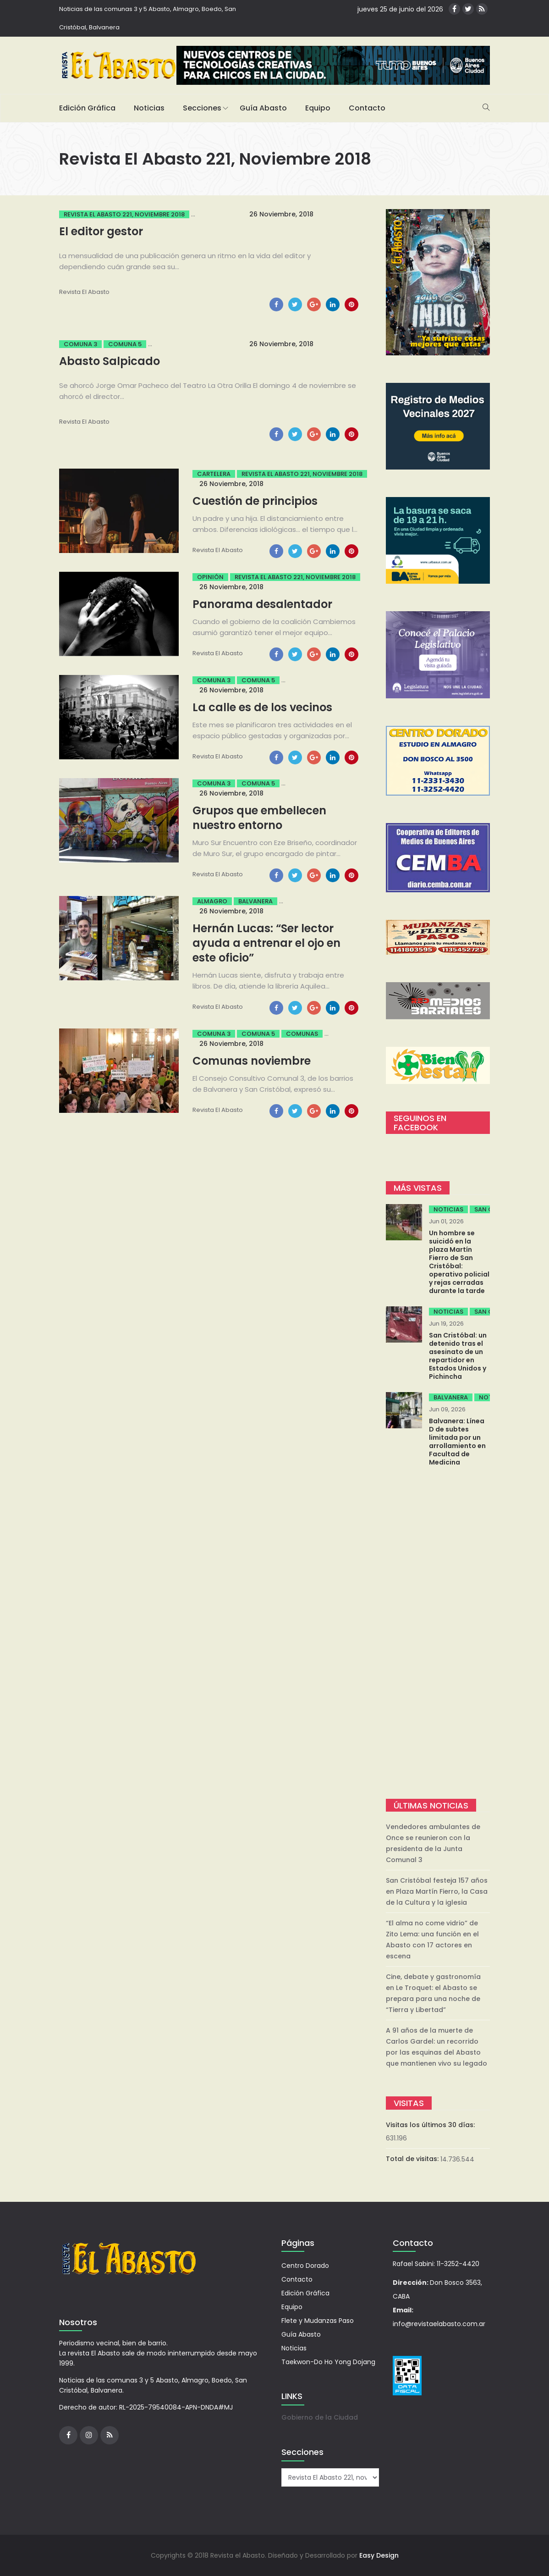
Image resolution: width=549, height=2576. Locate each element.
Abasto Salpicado (109, 361)
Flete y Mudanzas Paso (317, 2320)
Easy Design (379, 2555)
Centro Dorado (305, 2265)
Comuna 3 (80, 344)
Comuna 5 (125, 344)
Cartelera (214, 474)
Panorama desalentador (262, 604)
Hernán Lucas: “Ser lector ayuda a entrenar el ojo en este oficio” (266, 943)
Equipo (317, 108)
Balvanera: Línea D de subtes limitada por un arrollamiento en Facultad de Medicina (457, 1441)
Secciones (202, 108)
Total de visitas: (413, 2158)
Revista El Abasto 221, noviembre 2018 (124, 214)
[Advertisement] (438, 1633)
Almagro (212, 901)
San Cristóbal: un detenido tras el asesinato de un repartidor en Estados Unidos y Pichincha (458, 1356)
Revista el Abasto (84, 291)
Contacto (367, 108)
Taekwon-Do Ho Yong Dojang (328, 2361)
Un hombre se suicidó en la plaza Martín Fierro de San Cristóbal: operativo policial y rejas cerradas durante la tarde (459, 1261)
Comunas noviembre (251, 1060)
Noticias (149, 108)
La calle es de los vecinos (262, 707)
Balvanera (255, 901)
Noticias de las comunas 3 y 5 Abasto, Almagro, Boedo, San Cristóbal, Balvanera (147, 18)
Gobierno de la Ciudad (319, 2417)
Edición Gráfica (87, 108)
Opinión (210, 577)
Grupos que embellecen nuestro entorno (259, 818)
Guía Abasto (263, 108)
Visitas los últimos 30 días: (431, 2124)
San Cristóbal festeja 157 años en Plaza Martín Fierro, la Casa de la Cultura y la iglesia (437, 1891)
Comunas (302, 1034)
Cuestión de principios (255, 501)
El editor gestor (101, 231)
